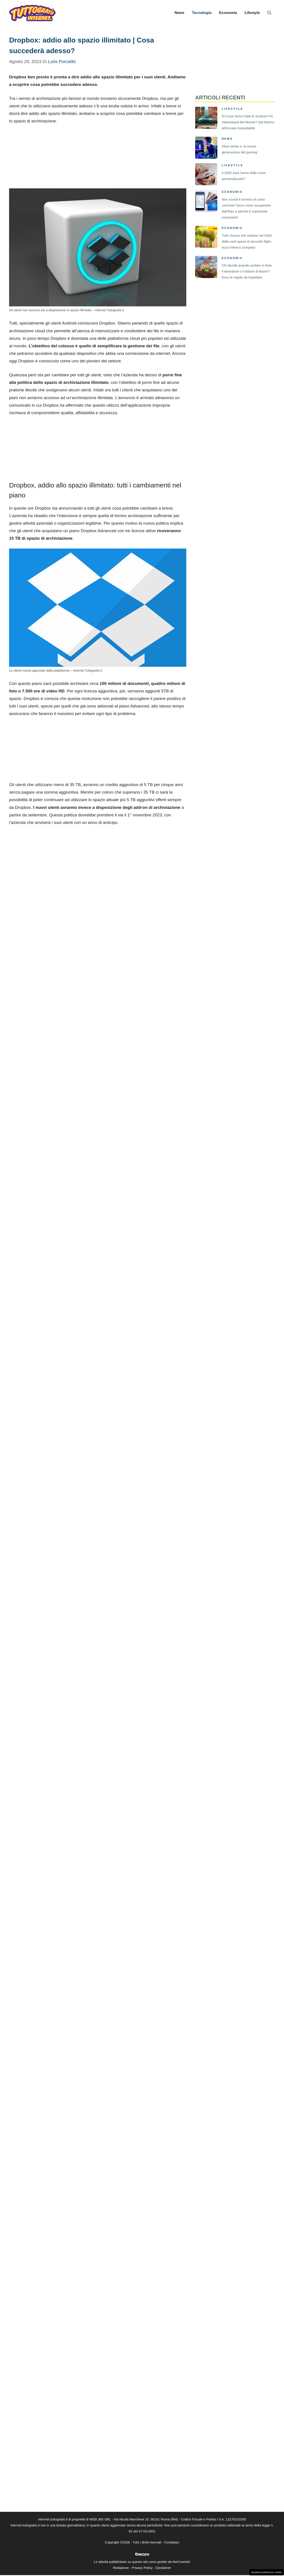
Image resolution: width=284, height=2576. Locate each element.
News (179, 13)
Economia (228, 13)
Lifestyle (252, 13)
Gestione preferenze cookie (266, 2572)
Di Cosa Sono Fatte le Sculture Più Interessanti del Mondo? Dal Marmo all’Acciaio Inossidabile (248, 122)
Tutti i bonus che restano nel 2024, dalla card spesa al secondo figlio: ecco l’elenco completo (247, 241)
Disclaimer (163, 2568)
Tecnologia (201, 13)
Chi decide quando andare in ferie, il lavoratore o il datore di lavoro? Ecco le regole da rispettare (247, 271)
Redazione (121, 2568)
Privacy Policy (142, 2568)
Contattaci (171, 2542)
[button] (269, 12)
